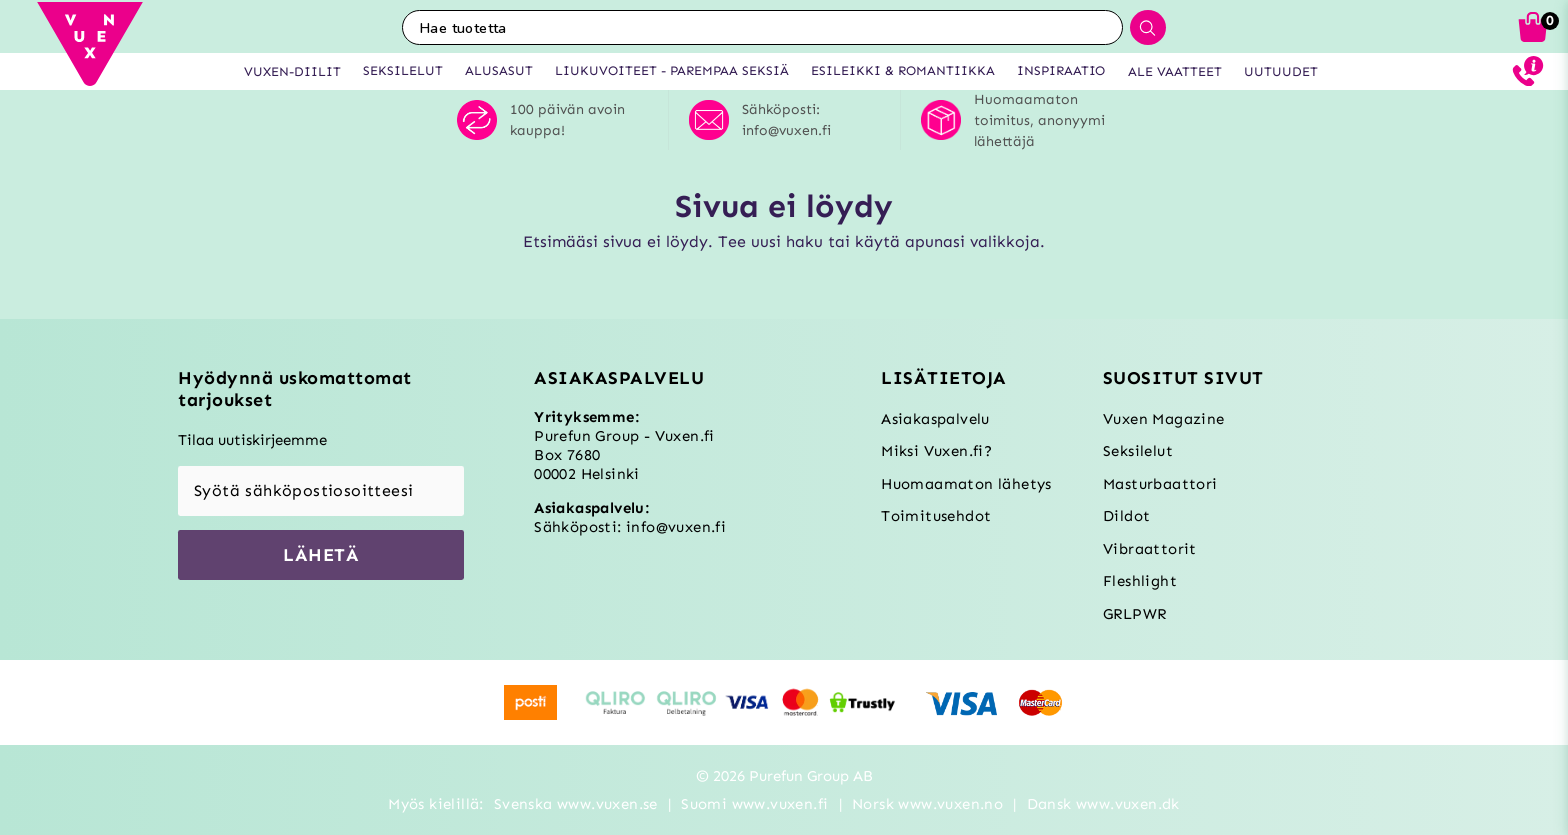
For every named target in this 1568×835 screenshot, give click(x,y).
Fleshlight (1140, 581)
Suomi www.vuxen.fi (754, 804)
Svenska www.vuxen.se (576, 804)
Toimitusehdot (936, 516)
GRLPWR (1134, 614)
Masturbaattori (1160, 484)
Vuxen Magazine (1164, 419)
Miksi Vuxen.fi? (936, 451)
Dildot (1126, 516)
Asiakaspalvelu (935, 419)
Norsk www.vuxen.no (927, 804)
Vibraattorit (1150, 549)
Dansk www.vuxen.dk (1103, 804)
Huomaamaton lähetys (966, 484)
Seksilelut (1138, 451)
